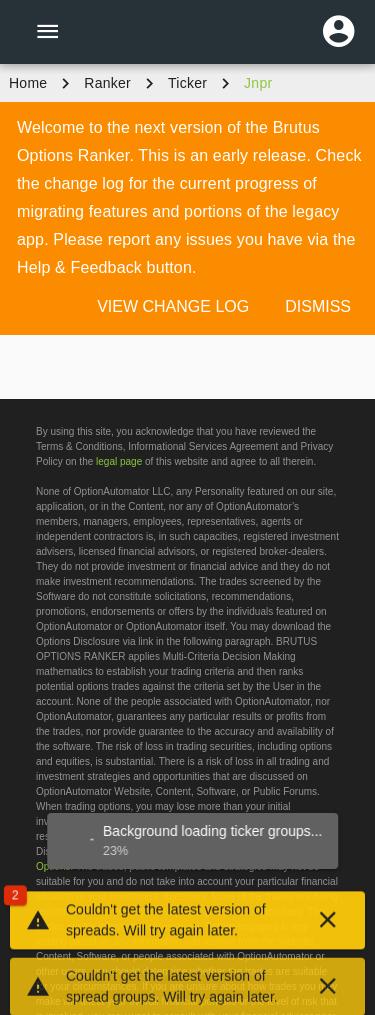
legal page (119, 461)
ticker (187, 83)
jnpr (258, 83)
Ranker (107, 83)
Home (28, 83)
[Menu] (47, 32)
